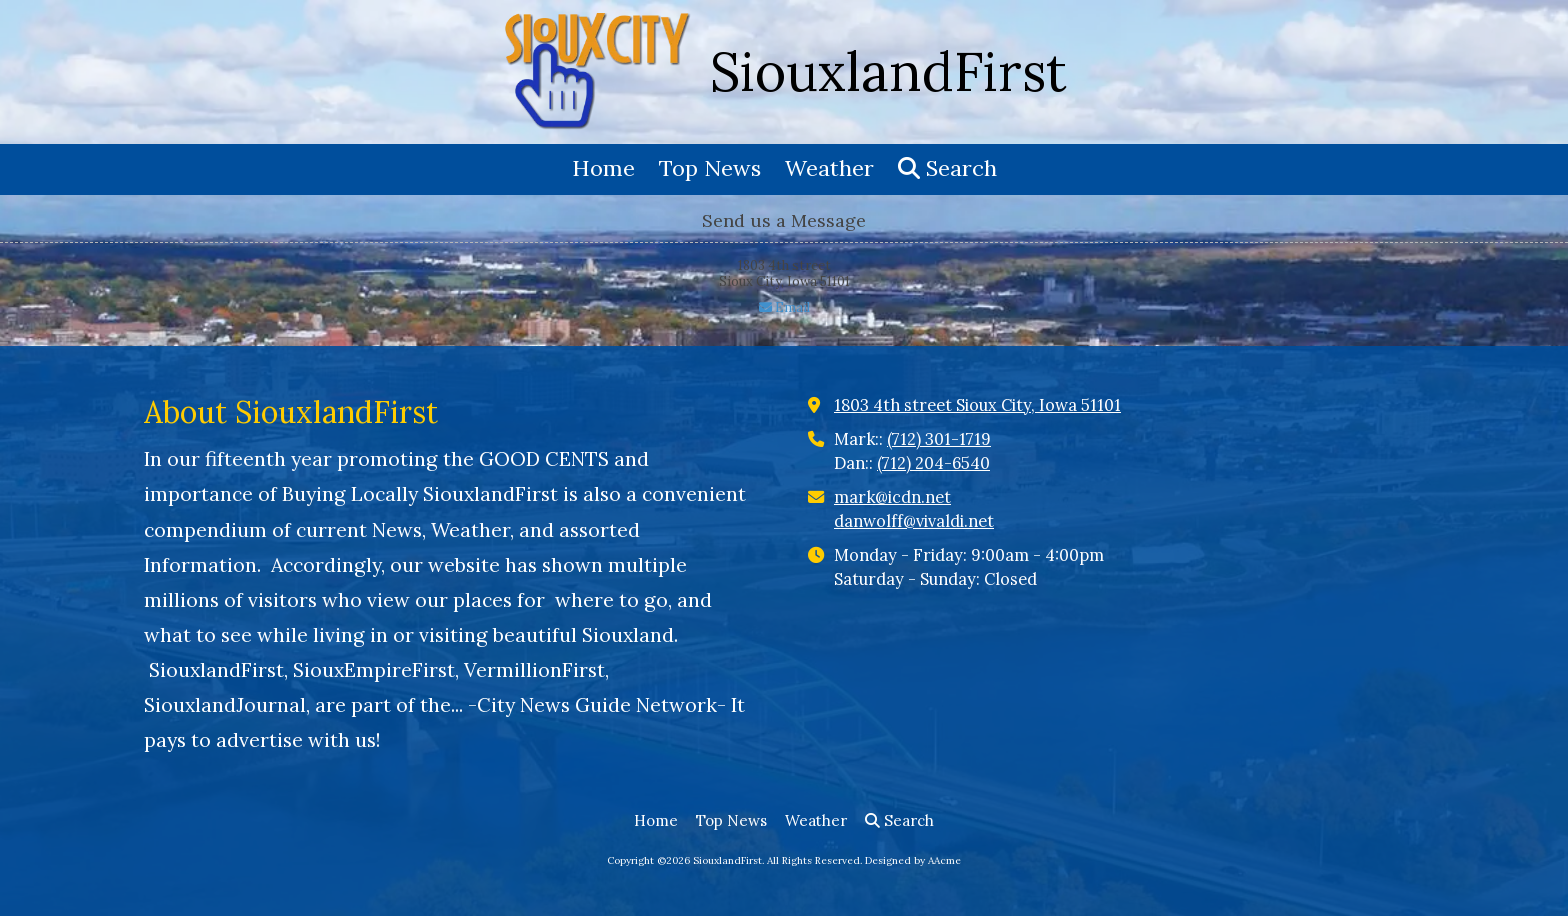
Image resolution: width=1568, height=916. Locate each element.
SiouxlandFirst (888, 71)
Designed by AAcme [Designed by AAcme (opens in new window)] (913, 860)
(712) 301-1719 (939, 439)
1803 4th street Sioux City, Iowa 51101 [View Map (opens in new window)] (977, 405)
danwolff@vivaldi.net (914, 521)
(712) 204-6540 (933, 463)
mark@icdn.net (892, 497)
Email (784, 307)
